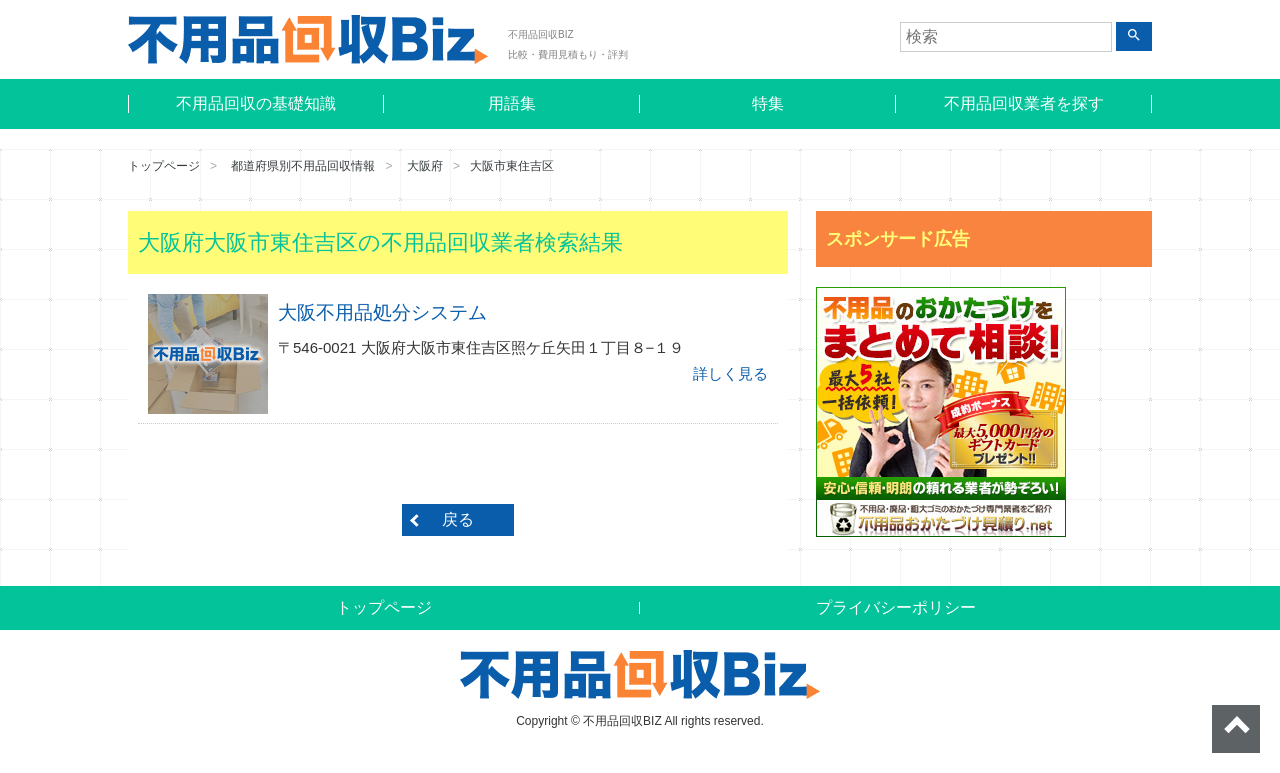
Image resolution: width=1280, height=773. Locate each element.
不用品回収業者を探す (1024, 103)
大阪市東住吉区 (512, 166)
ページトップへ (1236, 729)
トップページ (164, 166)
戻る (458, 519)
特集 (768, 103)
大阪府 (425, 166)
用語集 (512, 103)
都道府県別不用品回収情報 (303, 166)
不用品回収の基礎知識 (256, 103)
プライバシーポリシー (896, 607)
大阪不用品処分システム (382, 312)
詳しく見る (730, 373)
